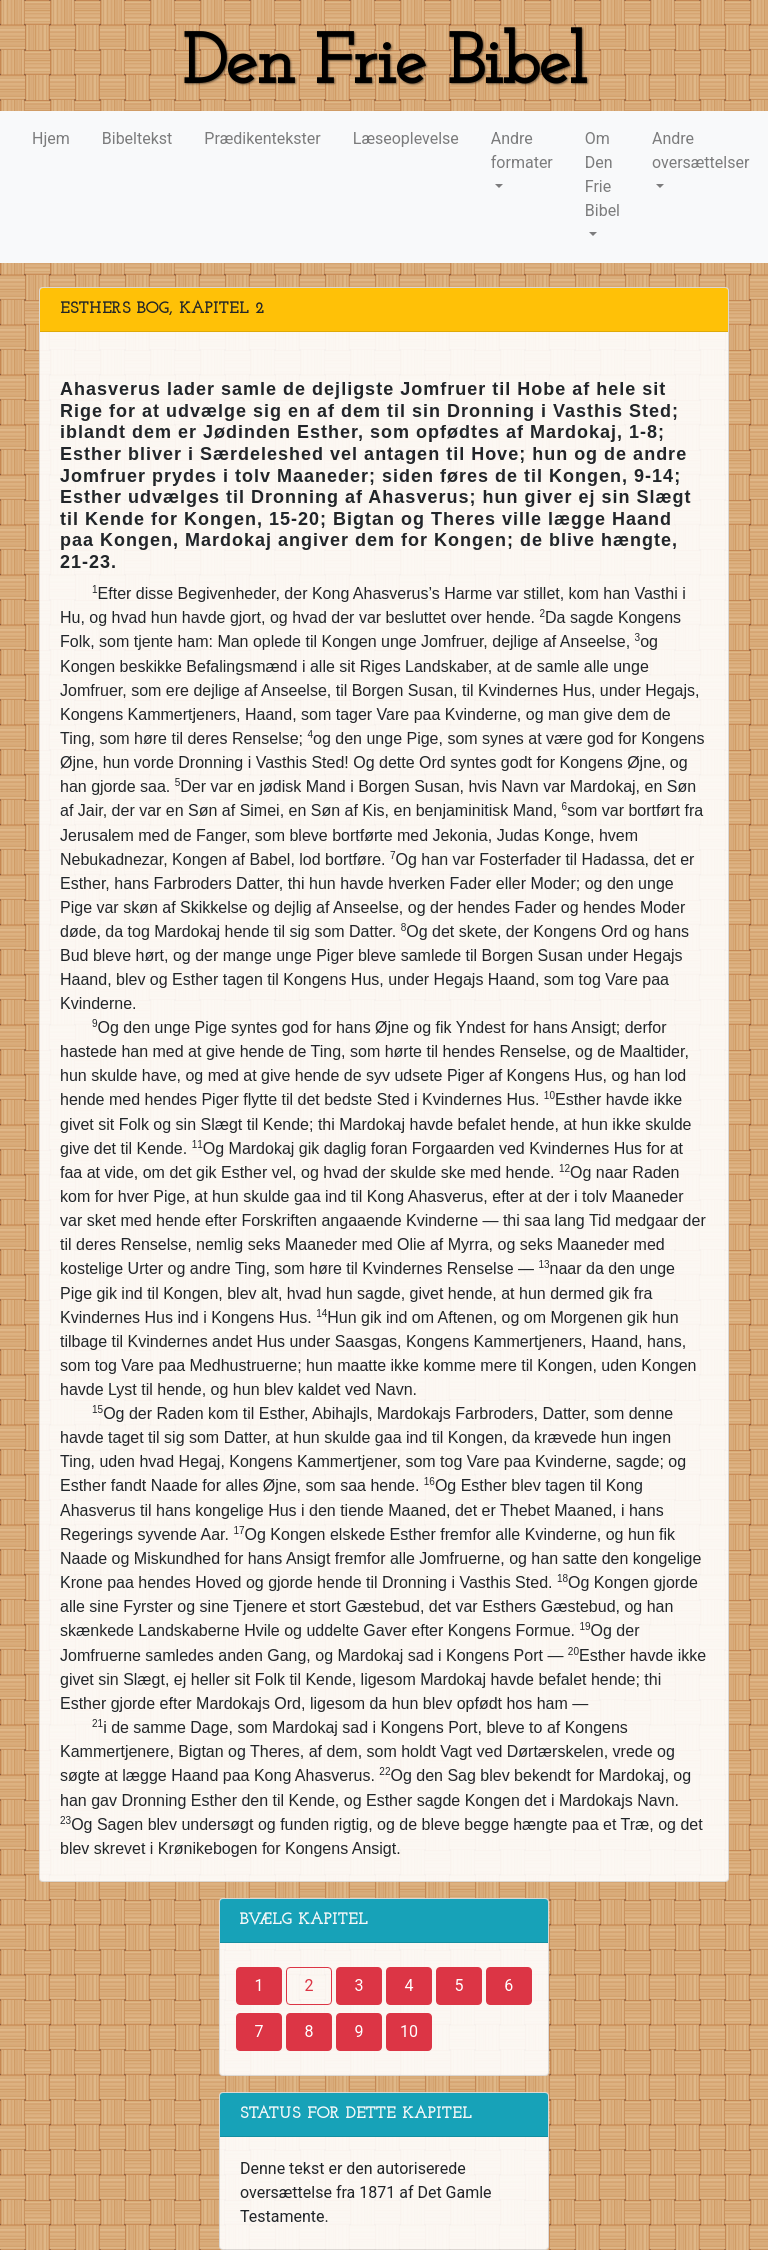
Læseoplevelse (406, 138)
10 (409, 2031)
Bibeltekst (137, 138)
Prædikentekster (262, 138)
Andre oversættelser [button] (700, 150)
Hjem (51, 138)
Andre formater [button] (522, 150)
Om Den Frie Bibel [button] (602, 174)
